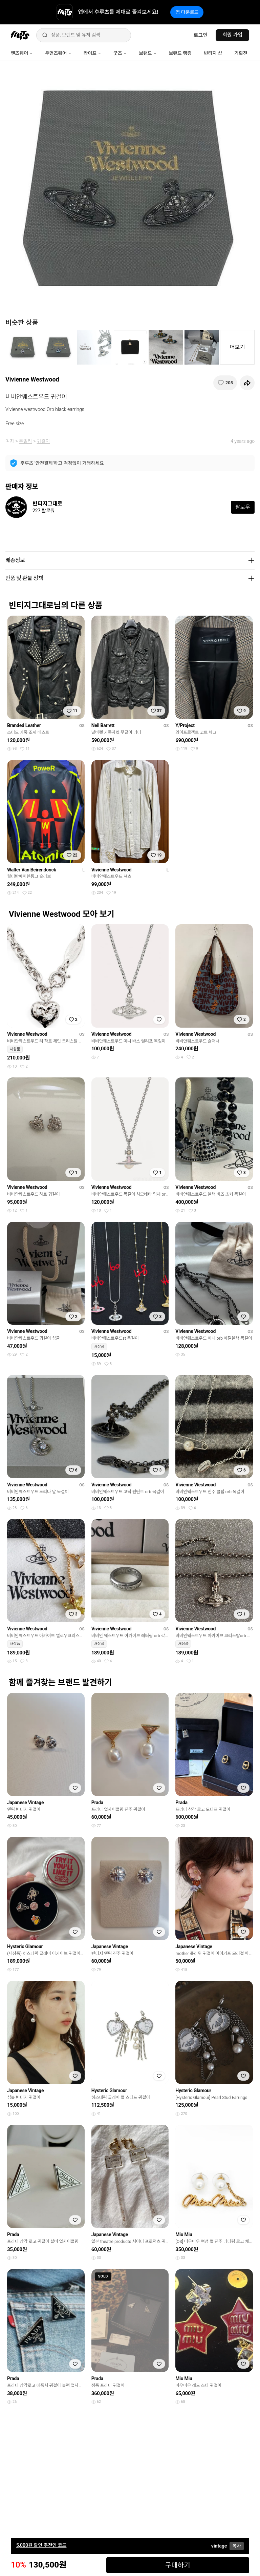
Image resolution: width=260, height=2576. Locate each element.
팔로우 (242, 507)
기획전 (240, 53)
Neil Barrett (103, 725)
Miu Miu (183, 2234)
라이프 (92, 53)
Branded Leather (24, 725)
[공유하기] (247, 383)
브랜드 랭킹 (180, 53)
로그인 (201, 35)
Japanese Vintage (25, 1802)
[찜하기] (225, 382)
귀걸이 (43, 441)
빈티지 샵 (213, 53)
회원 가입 (232, 35)
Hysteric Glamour (25, 1946)
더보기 (237, 347)
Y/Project (184, 725)
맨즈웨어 (22, 53)
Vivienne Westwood (32, 379)
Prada (97, 1802)
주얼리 (25, 441)
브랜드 (147, 53)
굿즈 (120, 53)
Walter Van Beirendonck (31, 869)
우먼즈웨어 (58, 53)
